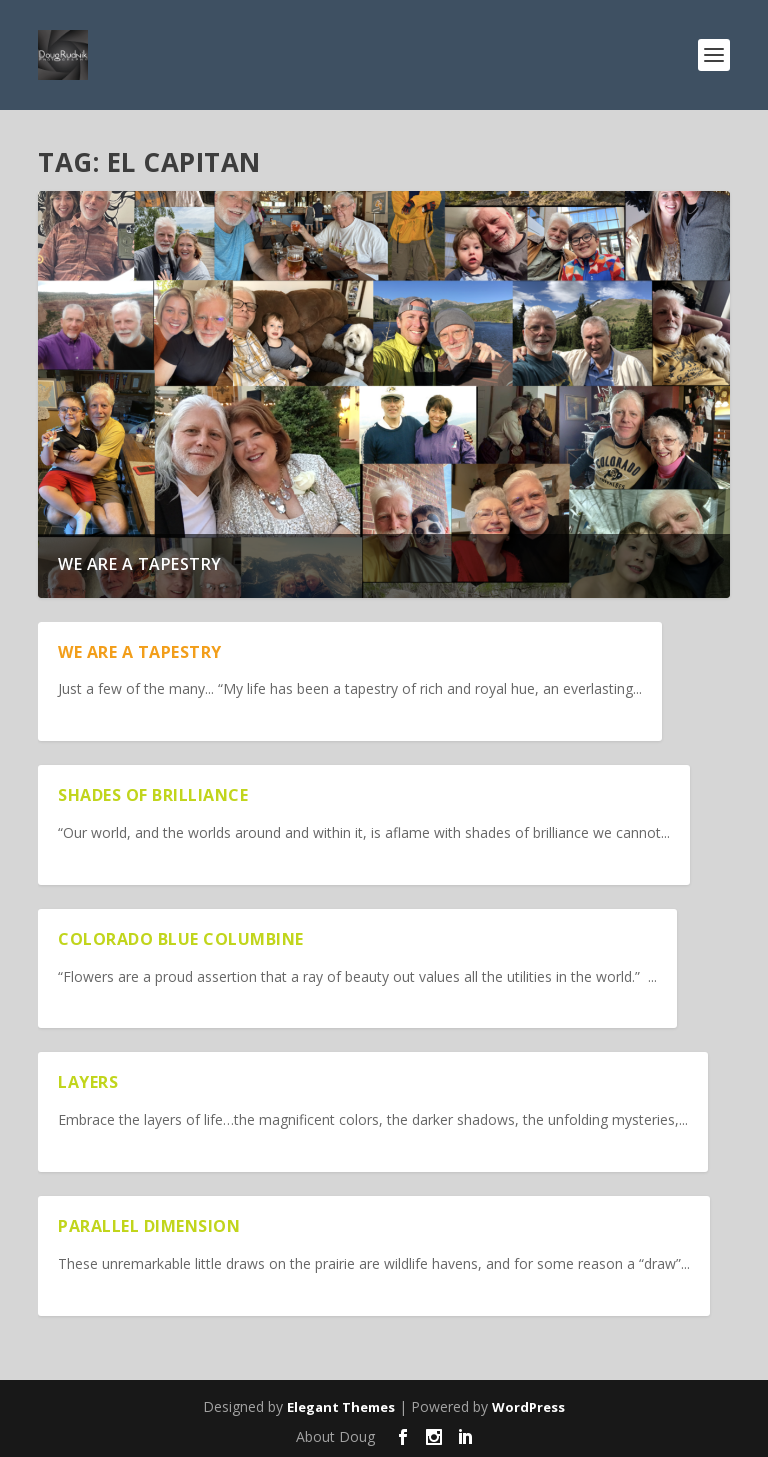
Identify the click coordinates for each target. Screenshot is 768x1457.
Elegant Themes (341, 1407)
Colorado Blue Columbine (181, 939)
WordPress (528, 1407)
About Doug (335, 1436)
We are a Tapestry (140, 564)
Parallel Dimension (149, 1226)
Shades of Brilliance (153, 795)
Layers (88, 1082)
